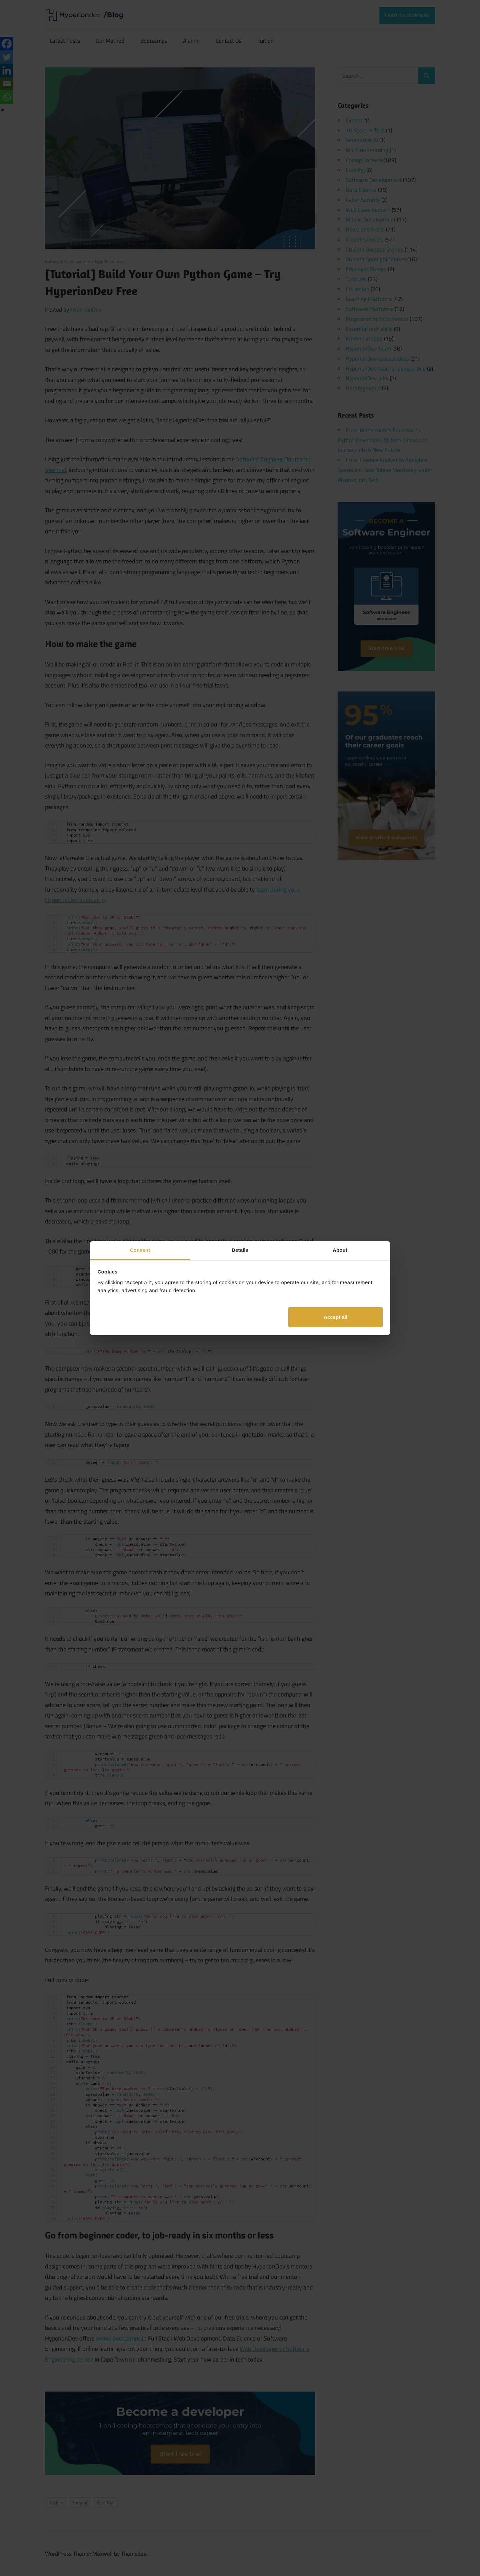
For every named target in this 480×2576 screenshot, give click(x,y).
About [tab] (340, 1249)
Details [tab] (240, 1249)
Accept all (335, 1317)
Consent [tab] (140, 1249)
